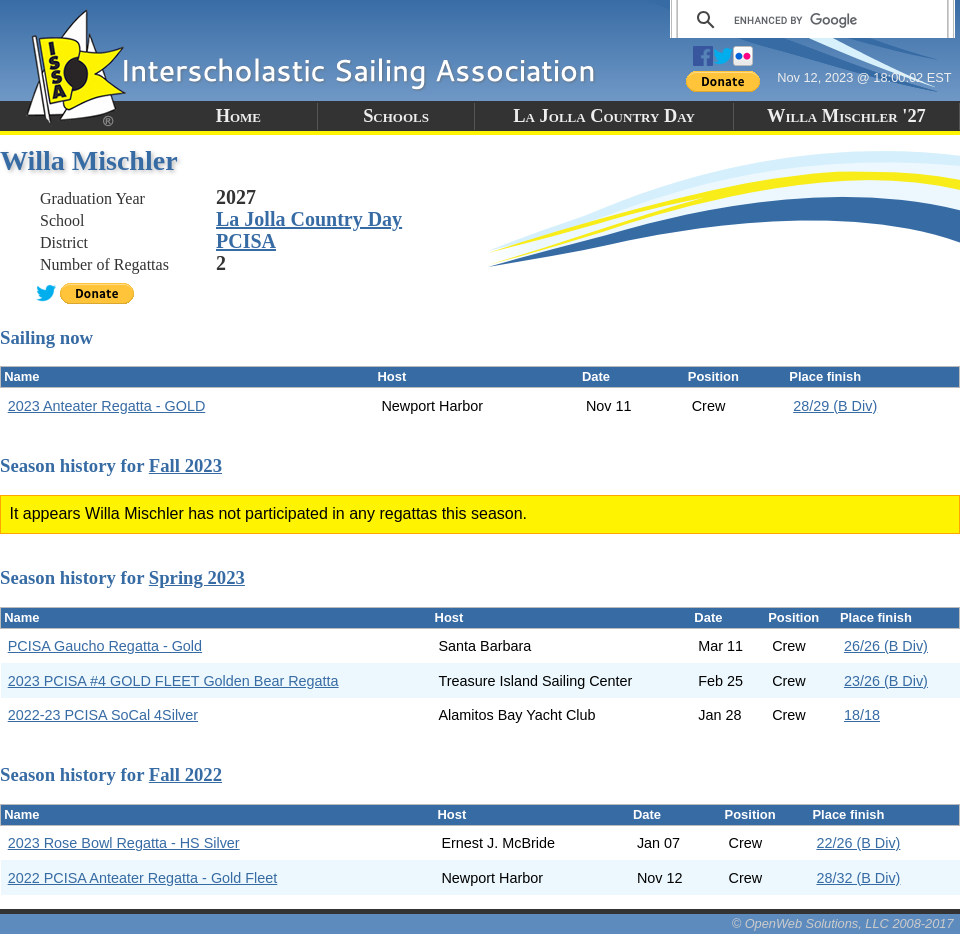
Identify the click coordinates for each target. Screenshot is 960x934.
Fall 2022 (185, 774)
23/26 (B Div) (886, 681)
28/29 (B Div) (835, 406)
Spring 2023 (197, 577)
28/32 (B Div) (858, 878)
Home (238, 116)
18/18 (862, 715)
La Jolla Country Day (604, 116)
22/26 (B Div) (858, 843)
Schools (396, 116)
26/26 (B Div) (886, 646)
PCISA (246, 241)
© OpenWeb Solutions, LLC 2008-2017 (843, 923)
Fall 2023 (185, 465)
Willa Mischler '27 (846, 116)
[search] (809, 20)
